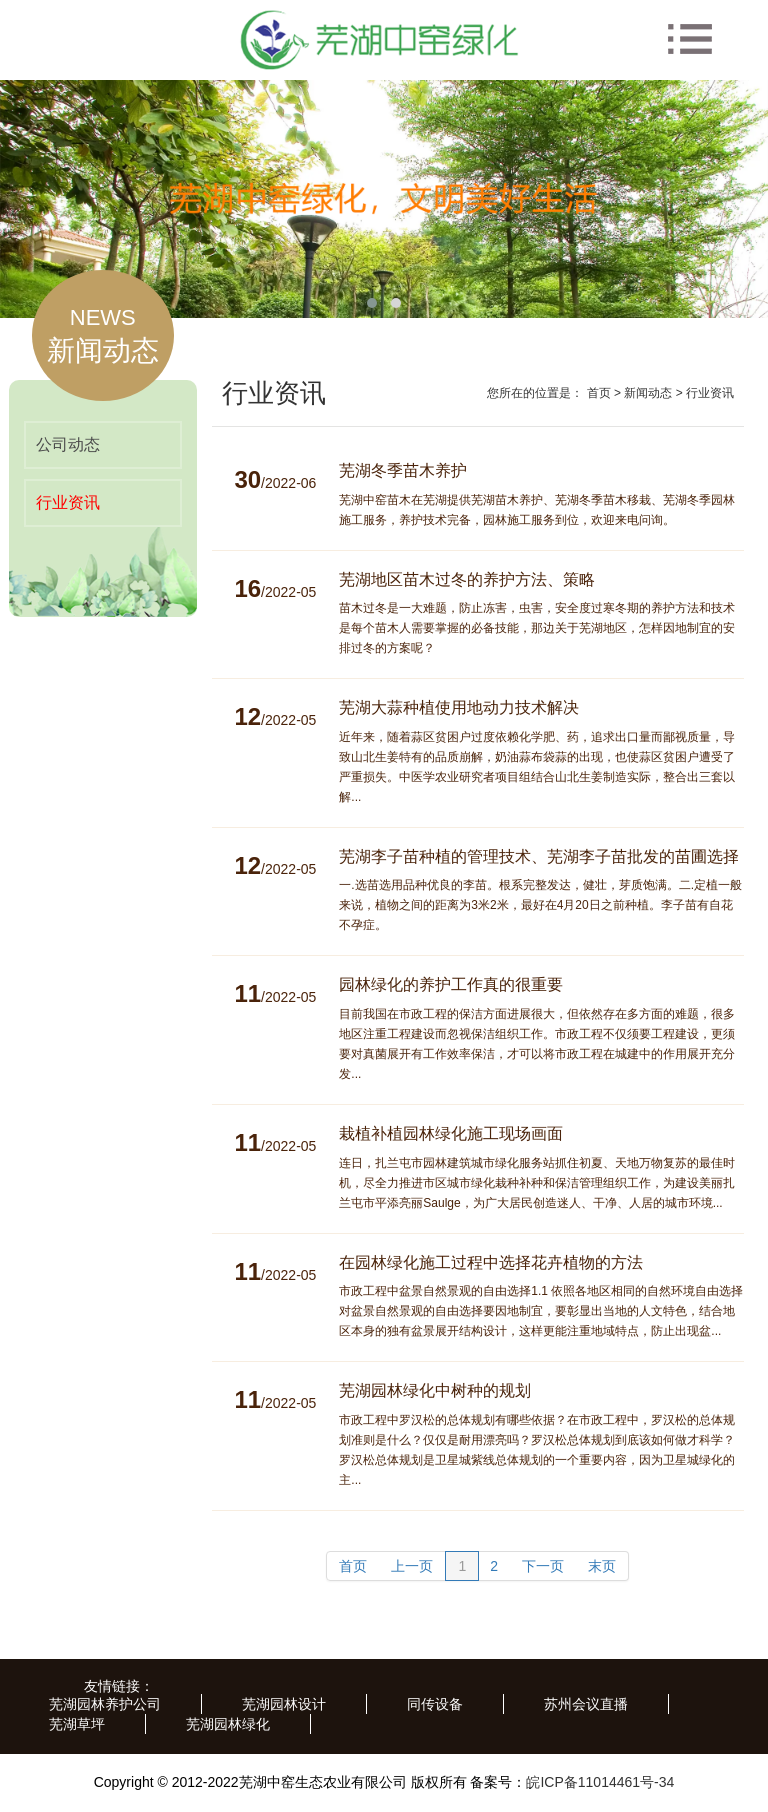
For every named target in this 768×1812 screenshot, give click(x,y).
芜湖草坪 (77, 1724)
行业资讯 (68, 502)
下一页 (543, 1566)
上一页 (412, 1566)
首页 (599, 393)
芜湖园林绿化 (228, 1724)
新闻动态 (648, 393)
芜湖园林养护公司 (105, 1704)
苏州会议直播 (586, 1704)
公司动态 (68, 444)
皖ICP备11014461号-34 (600, 1782)
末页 (602, 1566)
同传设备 (435, 1704)
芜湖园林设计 (284, 1704)
